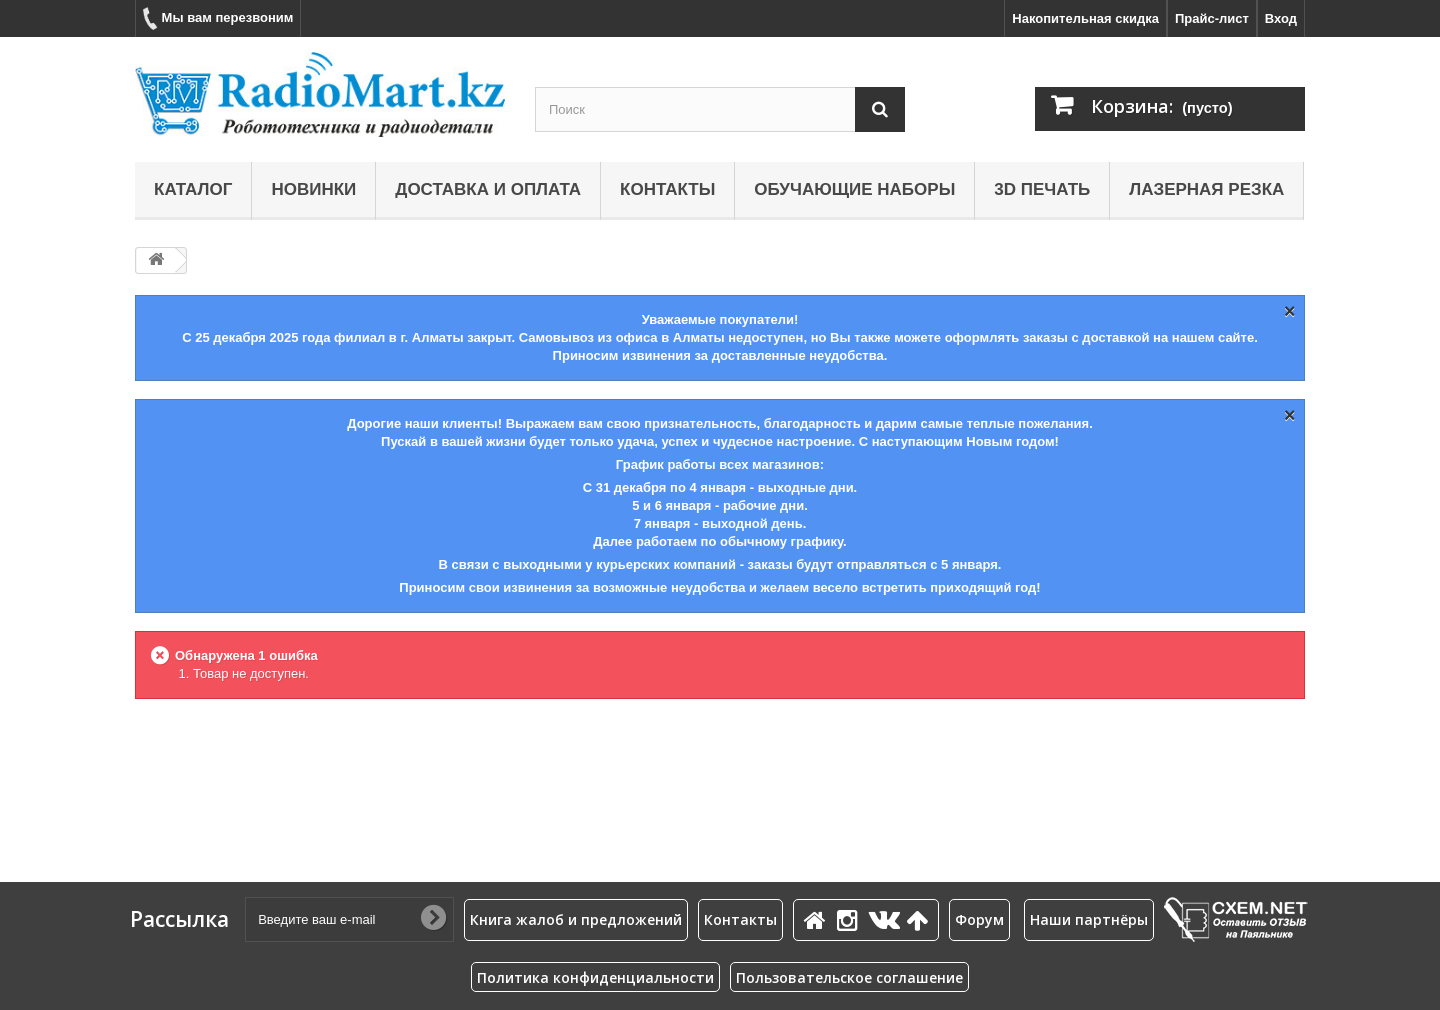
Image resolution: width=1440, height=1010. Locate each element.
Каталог (193, 189)
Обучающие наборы (854, 189)
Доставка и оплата (488, 189)
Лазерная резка (1206, 189)
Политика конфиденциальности (595, 977)
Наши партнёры (1089, 919)
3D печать (1042, 189)
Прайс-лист (1212, 18)
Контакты (667, 189)
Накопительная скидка (1085, 18)
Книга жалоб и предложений (576, 919)
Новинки (313, 189)
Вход (1281, 18)
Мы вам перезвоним (218, 18)
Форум (979, 919)
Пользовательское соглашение (849, 977)
